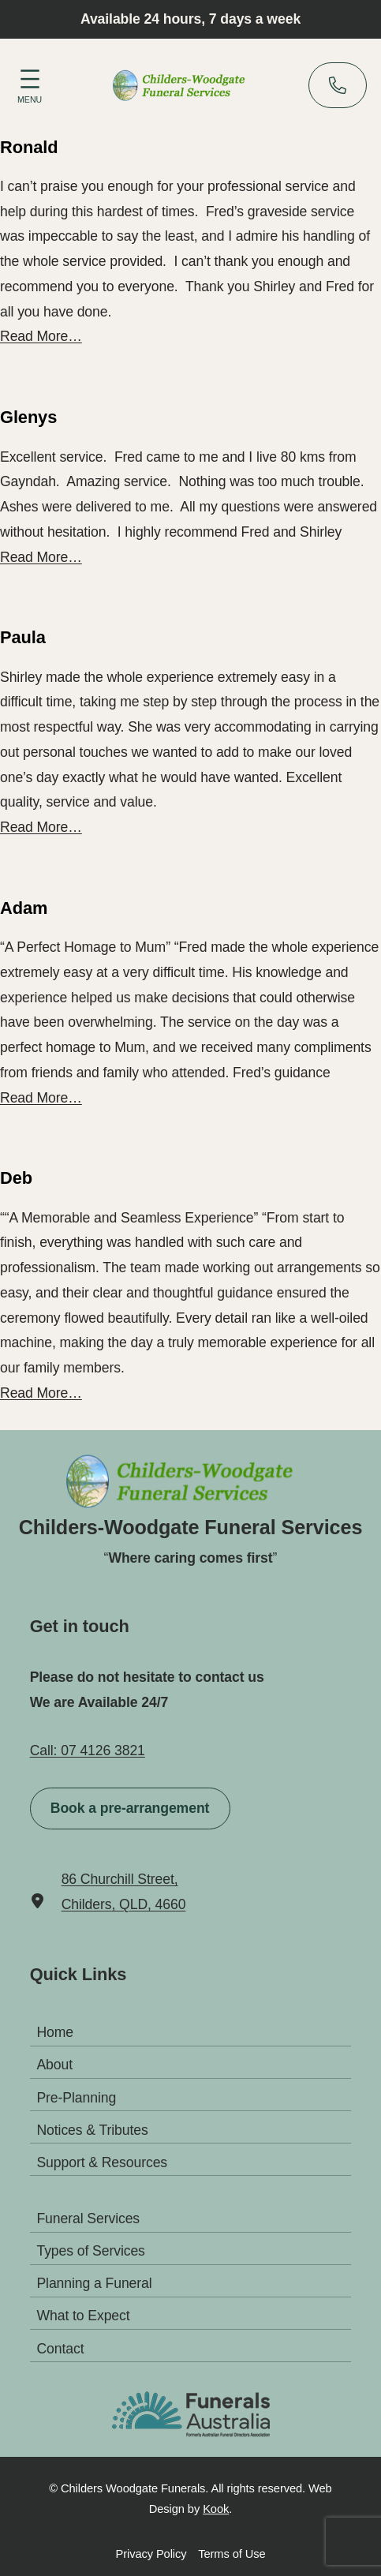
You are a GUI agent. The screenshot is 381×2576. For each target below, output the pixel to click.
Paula (23, 637)
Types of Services (90, 2251)
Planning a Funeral (93, 2283)
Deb (16, 1178)
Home (54, 2032)
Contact (60, 2348)
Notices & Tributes (92, 2130)
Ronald (29, 147)
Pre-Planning (76, 2097)
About (54, 2064)
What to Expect (82, 2315)
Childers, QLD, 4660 (124, 1904)
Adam (23, 908)
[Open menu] (30, 83)
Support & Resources (101, 2162)
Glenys (28, 417)
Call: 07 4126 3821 (87, 1750)
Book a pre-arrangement (130, 1808)
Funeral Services (88, 2218)
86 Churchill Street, (120, 1879)
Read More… (41, 336)
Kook (216, 2509)
